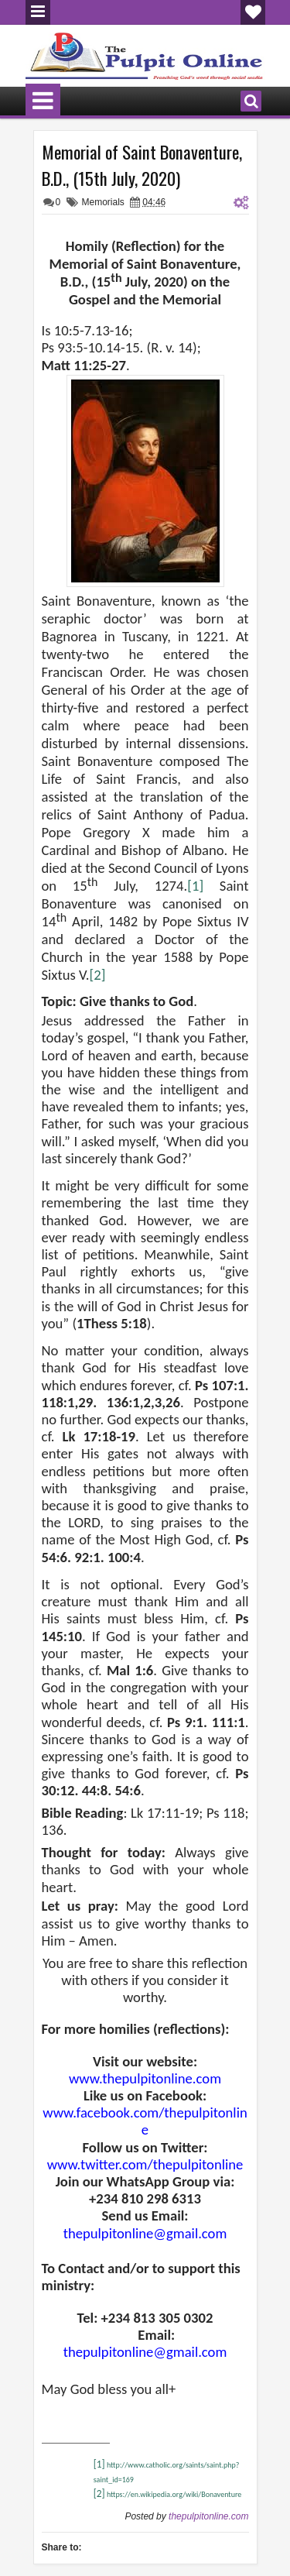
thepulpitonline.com (208, 2516)
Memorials (103, 202)
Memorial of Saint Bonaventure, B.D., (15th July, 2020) (142, 165)
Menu (38, 12)
